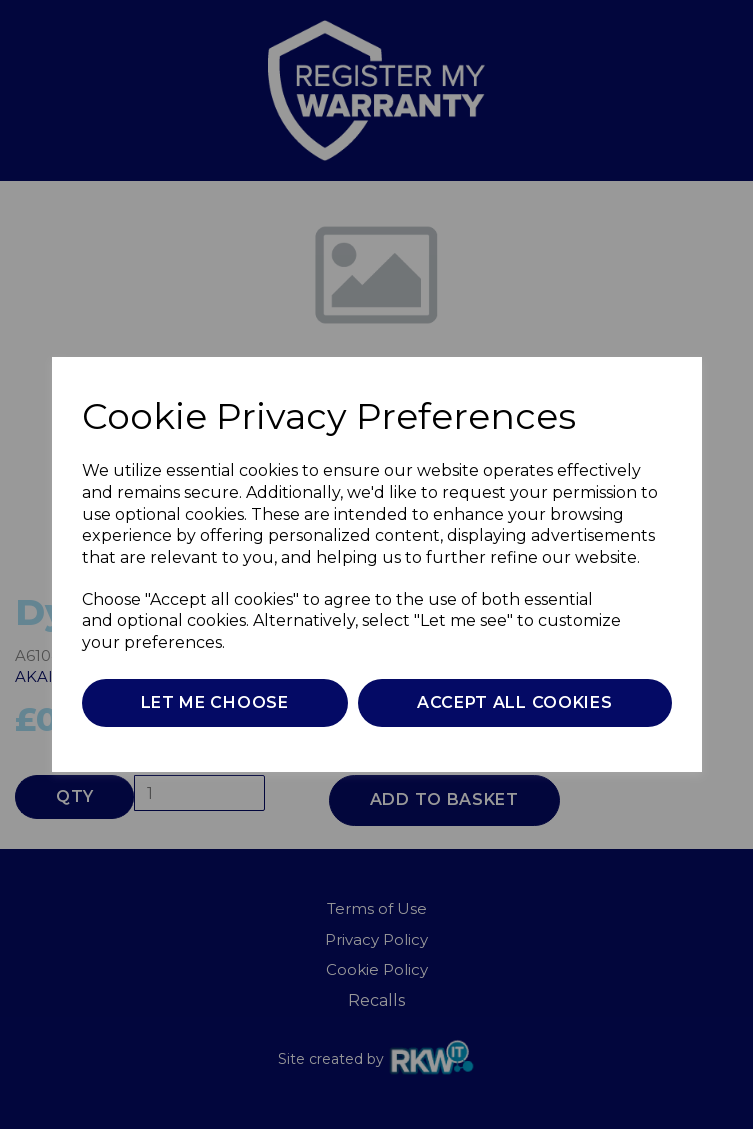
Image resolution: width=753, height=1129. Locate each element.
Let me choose (215, 702)
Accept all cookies (515, 702)
